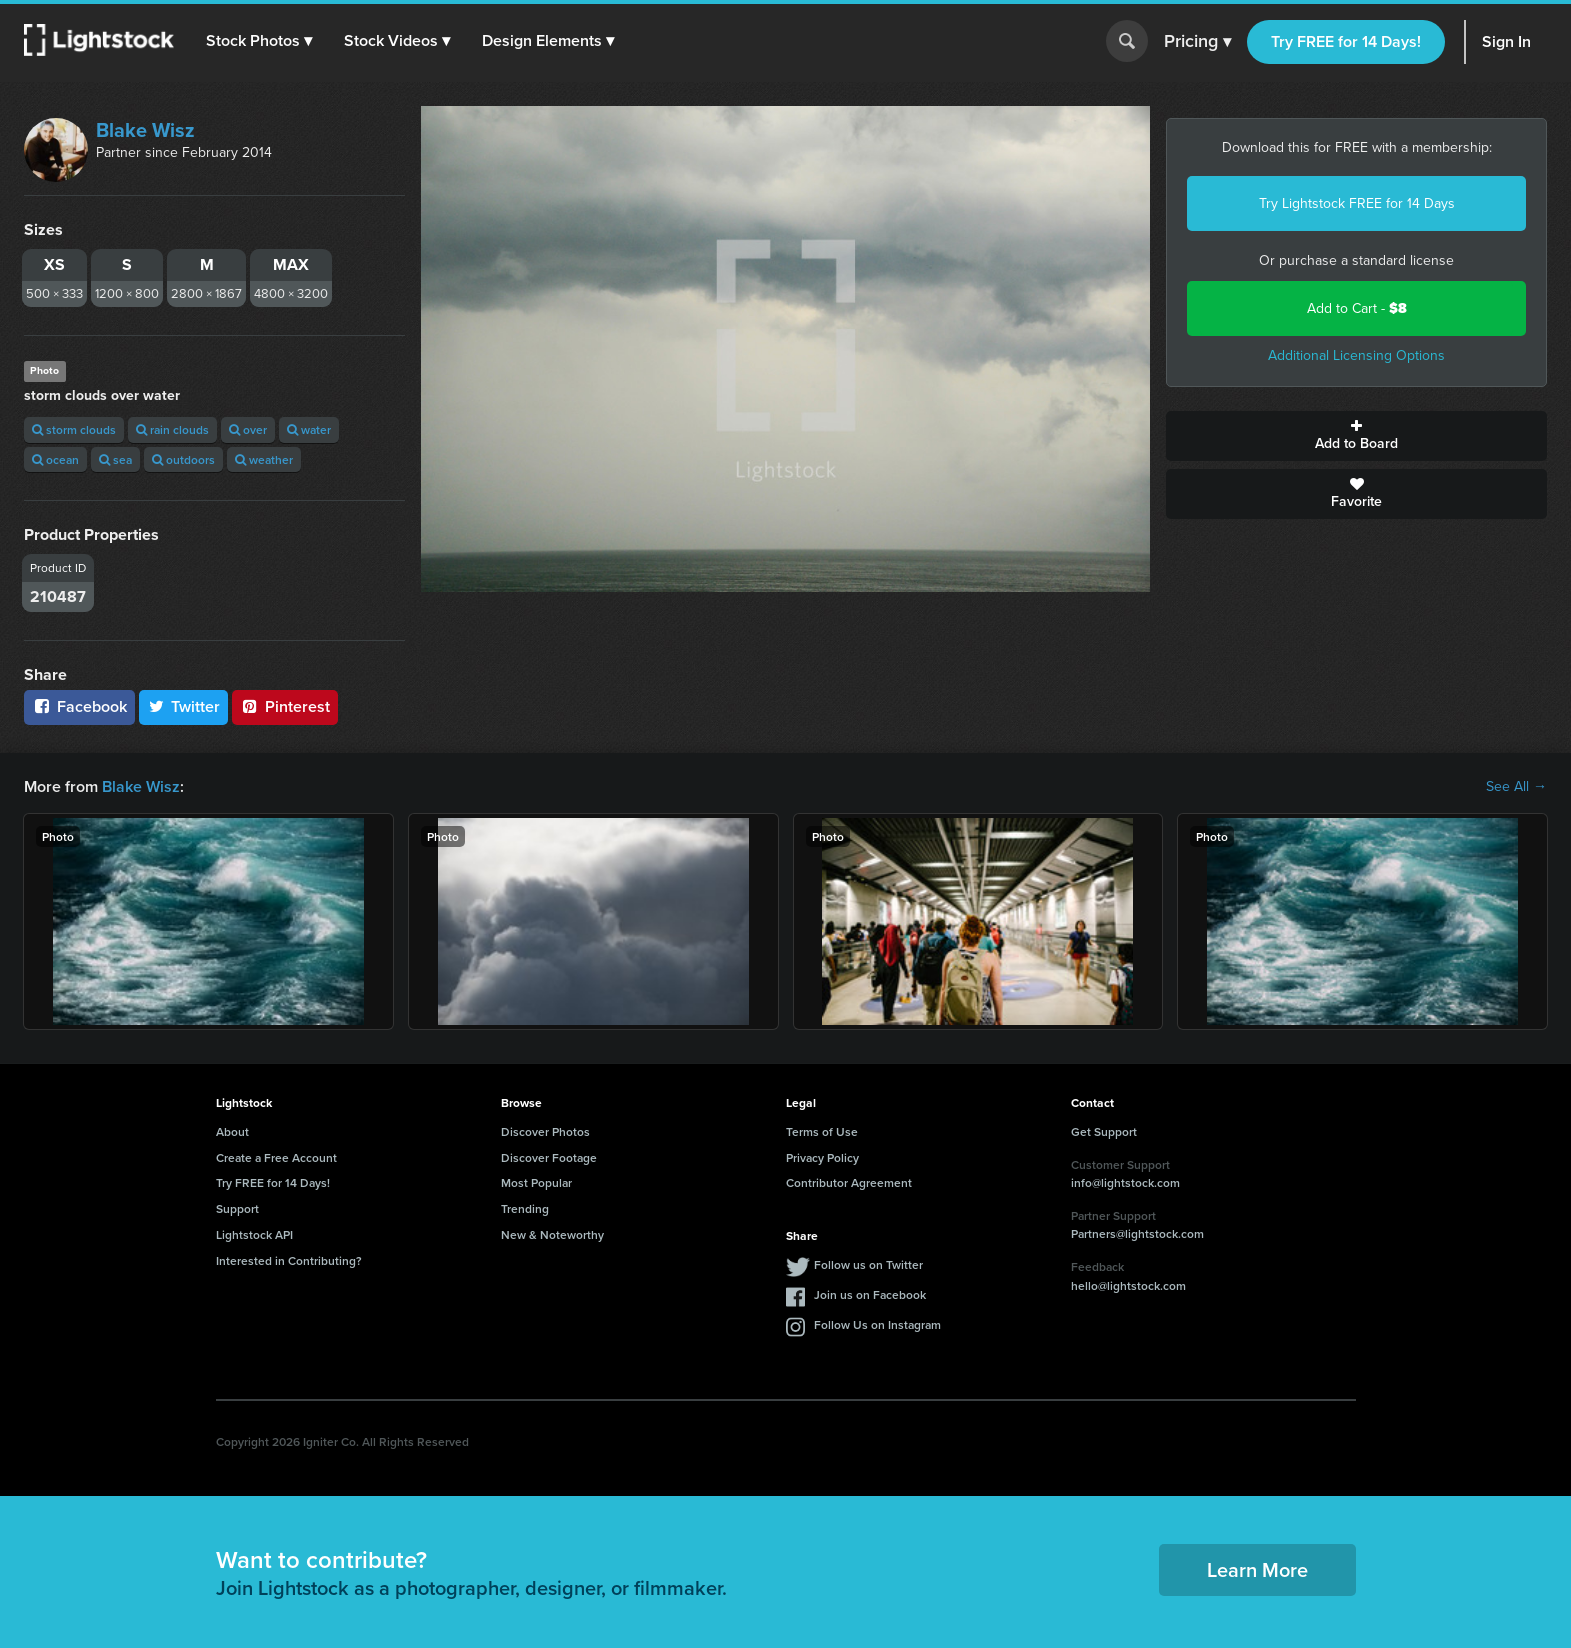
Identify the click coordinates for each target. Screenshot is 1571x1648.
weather (264, 459)
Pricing (1197, 42)
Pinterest (285, 706)
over (248, 429)
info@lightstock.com (1125, 1182)
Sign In (1506, 41)
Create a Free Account (276, 1157)
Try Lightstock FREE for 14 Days (1357, 203)
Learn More (1257, 1569)
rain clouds (172, 429)
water (309, 429)
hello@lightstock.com (1128, 1285)
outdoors (183, 459)
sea (115, 459)
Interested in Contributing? (289, 1260)
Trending (525, 1208)
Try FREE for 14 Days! (1346, 41)
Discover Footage (549, 1157)
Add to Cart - (1357, 308)
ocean (55, 459)
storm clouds (74, 429)
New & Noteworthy (552, 1234)
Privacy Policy (822, 1157)
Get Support (1104, 1131)
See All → (1516, 787)
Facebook (79, 706)
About (232, 1131)
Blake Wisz (145, 130)
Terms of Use (822, 1131)
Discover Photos (545, 1131)
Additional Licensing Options (1356, 355)
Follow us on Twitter (868, 1264)
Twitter (184, 706)
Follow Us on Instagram (877, 1324)
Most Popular (536, 1182)
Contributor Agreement (849, 1182)
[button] (259, 41)
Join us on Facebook (870, 1294)
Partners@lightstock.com (1137, 1233)
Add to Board (1356, 436)
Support (237, 1208)
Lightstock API (254, 1234)
